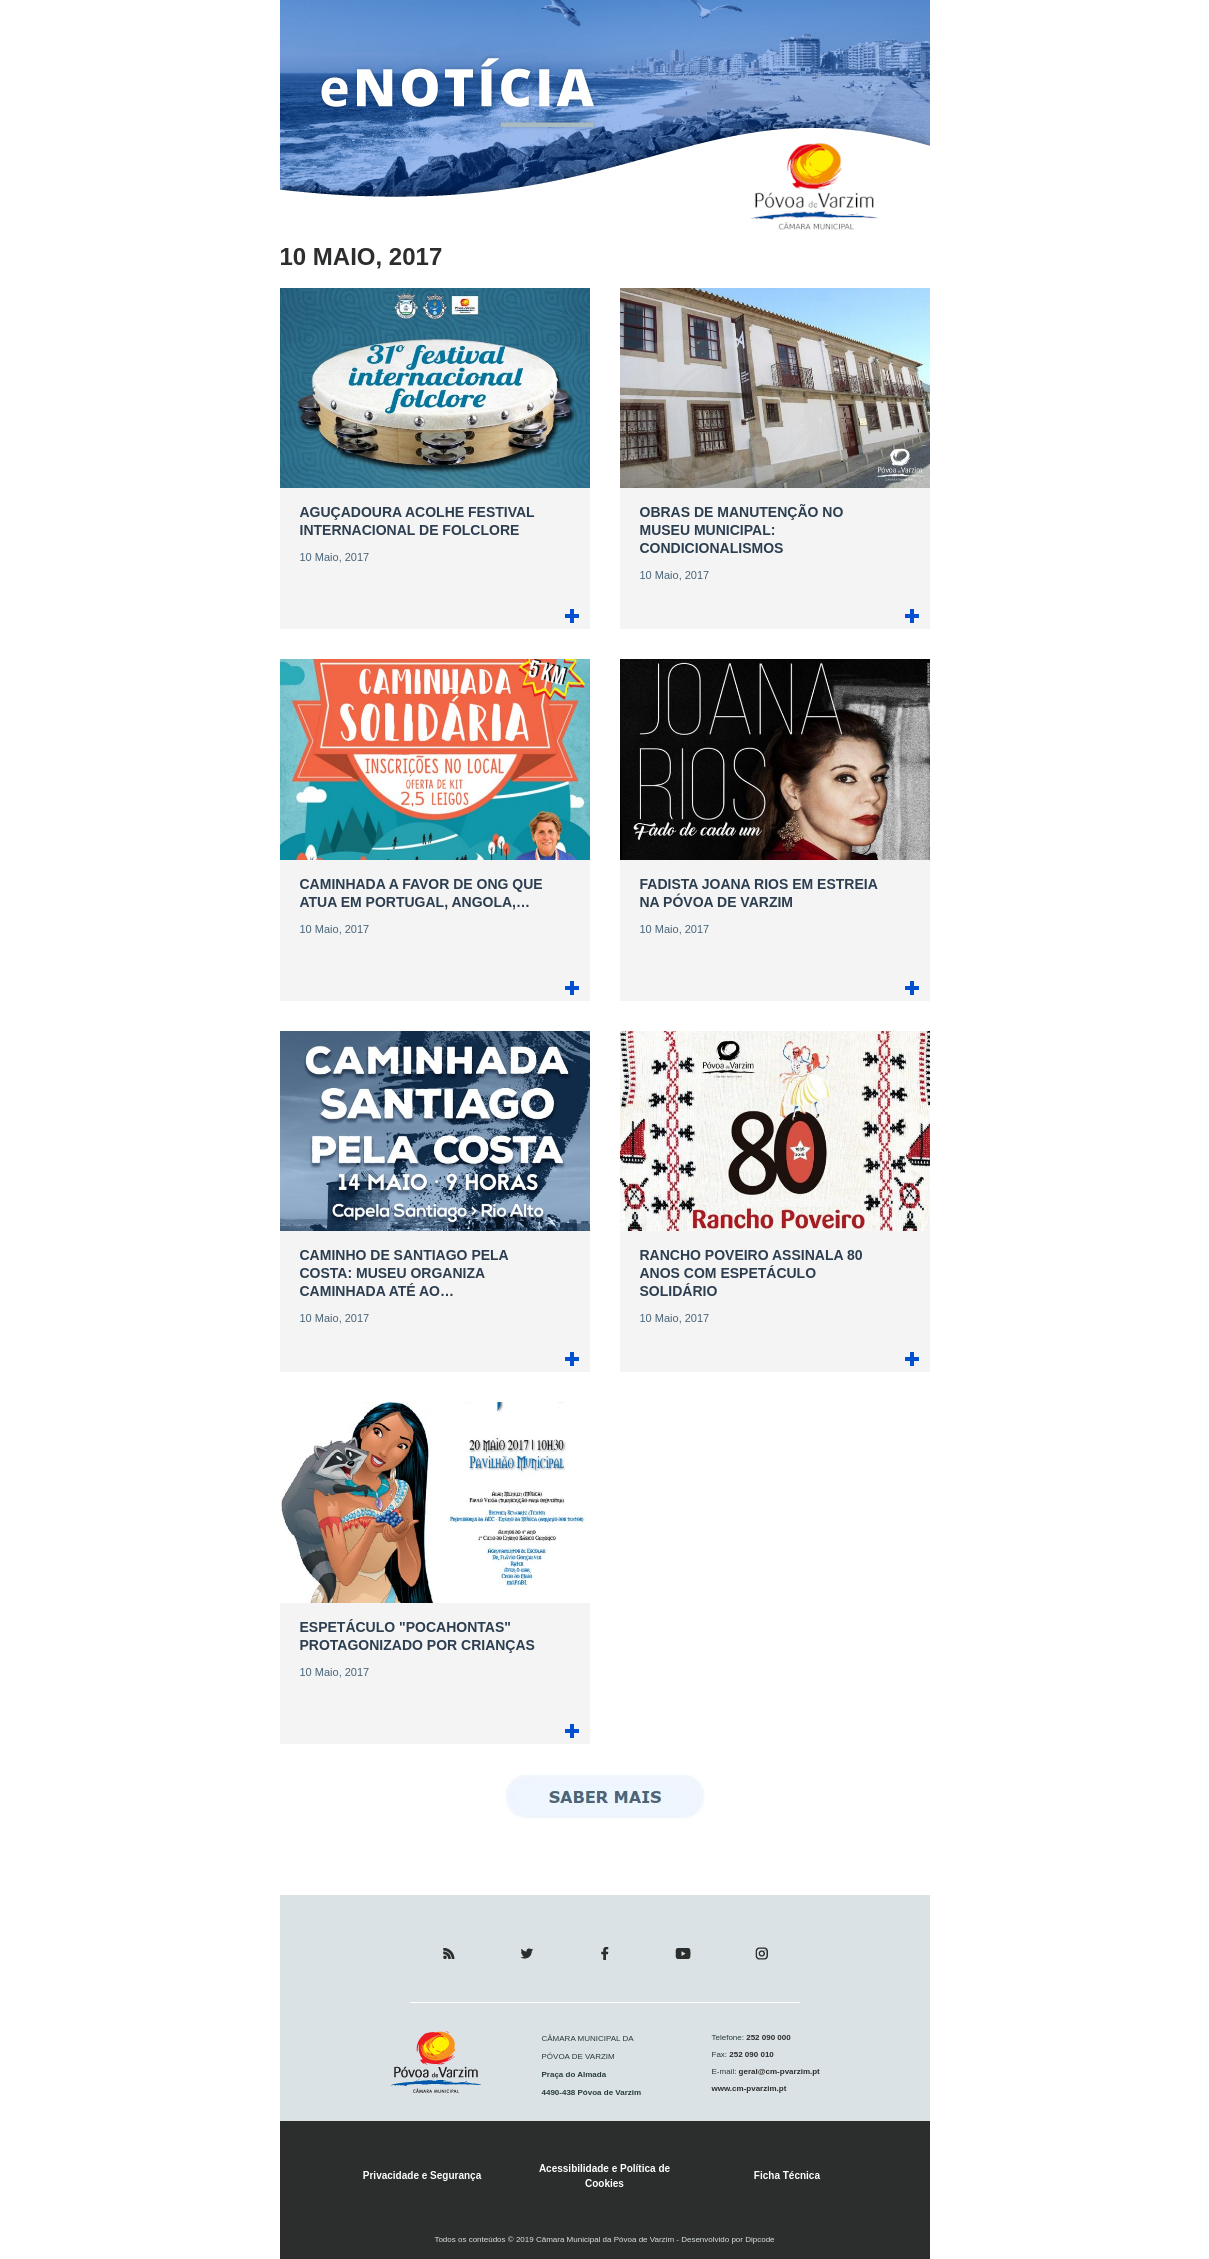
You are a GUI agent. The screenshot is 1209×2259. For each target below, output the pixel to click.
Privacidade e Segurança (422, 2175)
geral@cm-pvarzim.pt (777, 2071)
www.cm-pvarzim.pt (749, 2088)
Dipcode (759, 2239)
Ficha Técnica (787, 2175)
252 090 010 (750, 2054)
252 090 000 (767, 2037)
